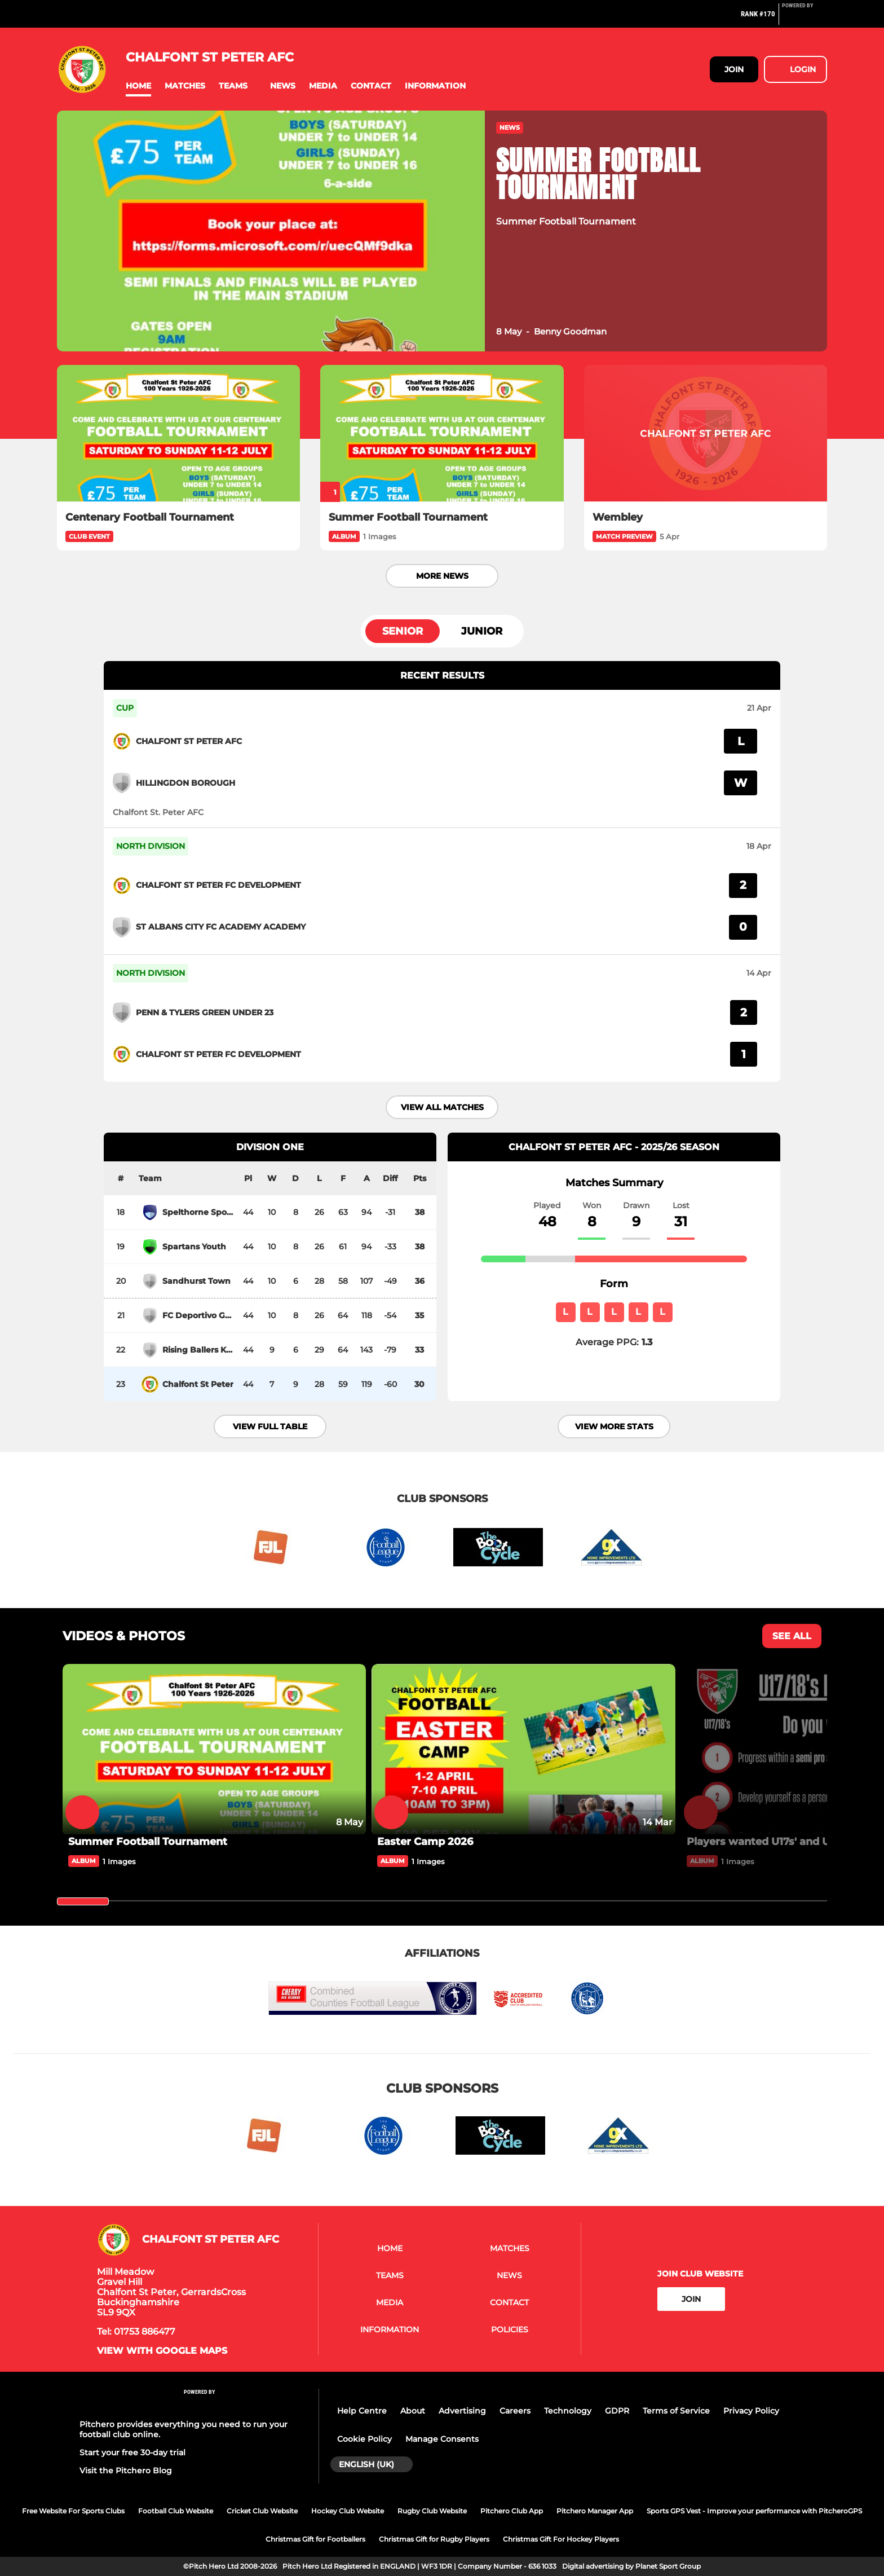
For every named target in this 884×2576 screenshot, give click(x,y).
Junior (481, 631)
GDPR (617, 2411)
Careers (515, 2411)
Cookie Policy (364, 2439)
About (412, 2411)
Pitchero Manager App (594, 2511)
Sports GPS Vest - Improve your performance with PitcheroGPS (754, 2511)
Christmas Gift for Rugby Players (434, 2539)
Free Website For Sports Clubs (73, 2511)
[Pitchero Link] (804, 18)
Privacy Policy (751, 2411)
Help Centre (362, 2411)
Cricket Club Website (262, 2511)
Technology (567, 2411)
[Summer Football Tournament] (441, 433)
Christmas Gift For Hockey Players (561, 2539)
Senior (402, 631)
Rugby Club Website (432, 2511)
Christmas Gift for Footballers (315, 2539)
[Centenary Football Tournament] (178, 433)
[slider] (83, 1901)
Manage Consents (442, 2439)
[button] (138, 86)
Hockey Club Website (347, 2511)
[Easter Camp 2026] (523, 1749)
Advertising (462, 2411)
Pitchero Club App (511, 2511)
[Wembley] (705, 433)
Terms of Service (676, 2411)
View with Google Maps (162, 2351)
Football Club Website (175, 2511)
